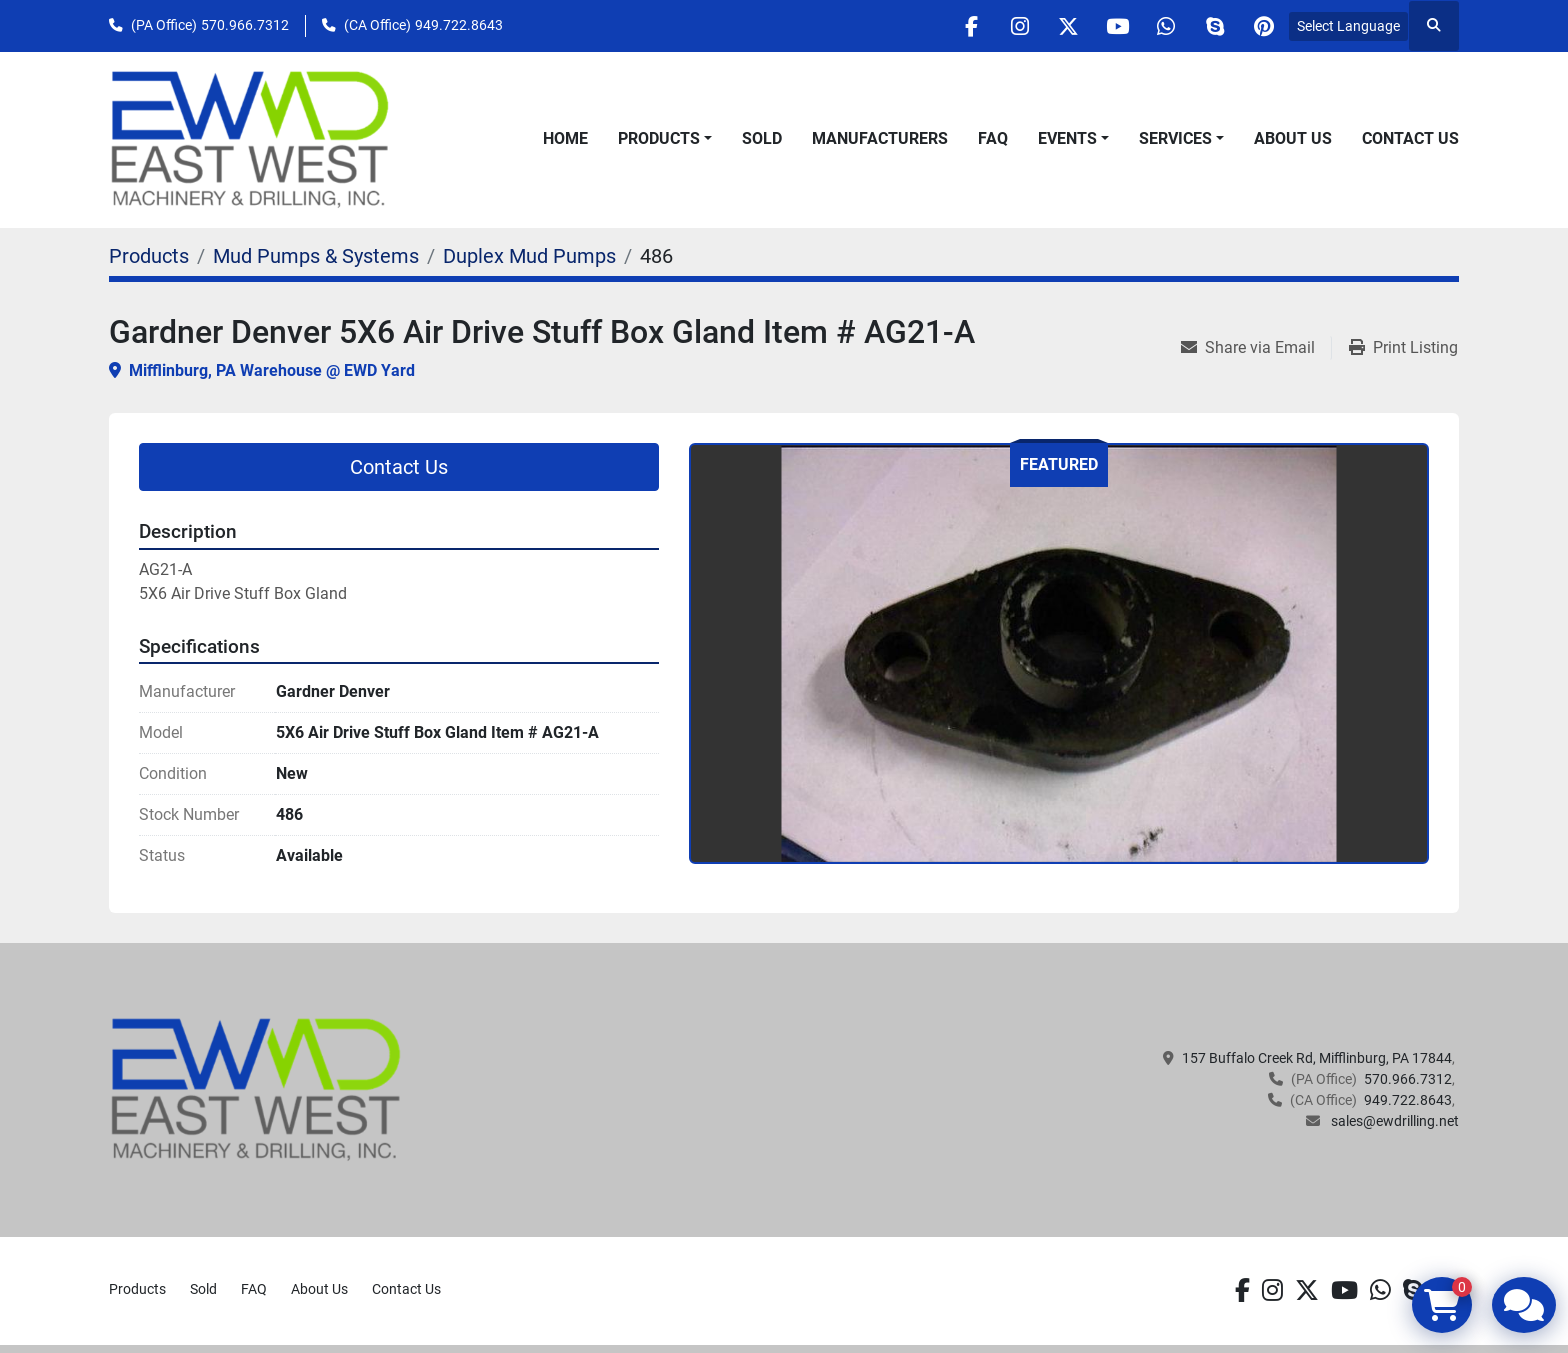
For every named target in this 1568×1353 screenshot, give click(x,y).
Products (659, 138)
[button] (665, 139)
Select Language (1348, 26)
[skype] (1212, 26)
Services (1175, 138)
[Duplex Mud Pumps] (529, 256)
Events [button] (1067, 138)
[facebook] (957, 26)
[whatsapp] (1161, 26)
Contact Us (1410, 138)
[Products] (149, 256)
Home (565, 138)
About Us (1293, 138)
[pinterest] (1263, 26)
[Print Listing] (1403, 348)
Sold (762, 138)
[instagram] (1008, 26)
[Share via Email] (1256, 348)
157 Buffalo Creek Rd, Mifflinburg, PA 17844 (1317, 1058)
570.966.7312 (245, 25)
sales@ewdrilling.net (1393, 1121)
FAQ (993, 138)
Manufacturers (880, 138)
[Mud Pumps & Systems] (316, 256)
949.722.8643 (459, 25)
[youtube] (1110, 26)
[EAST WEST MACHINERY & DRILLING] (256, 1089)
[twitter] (1059, 26)
